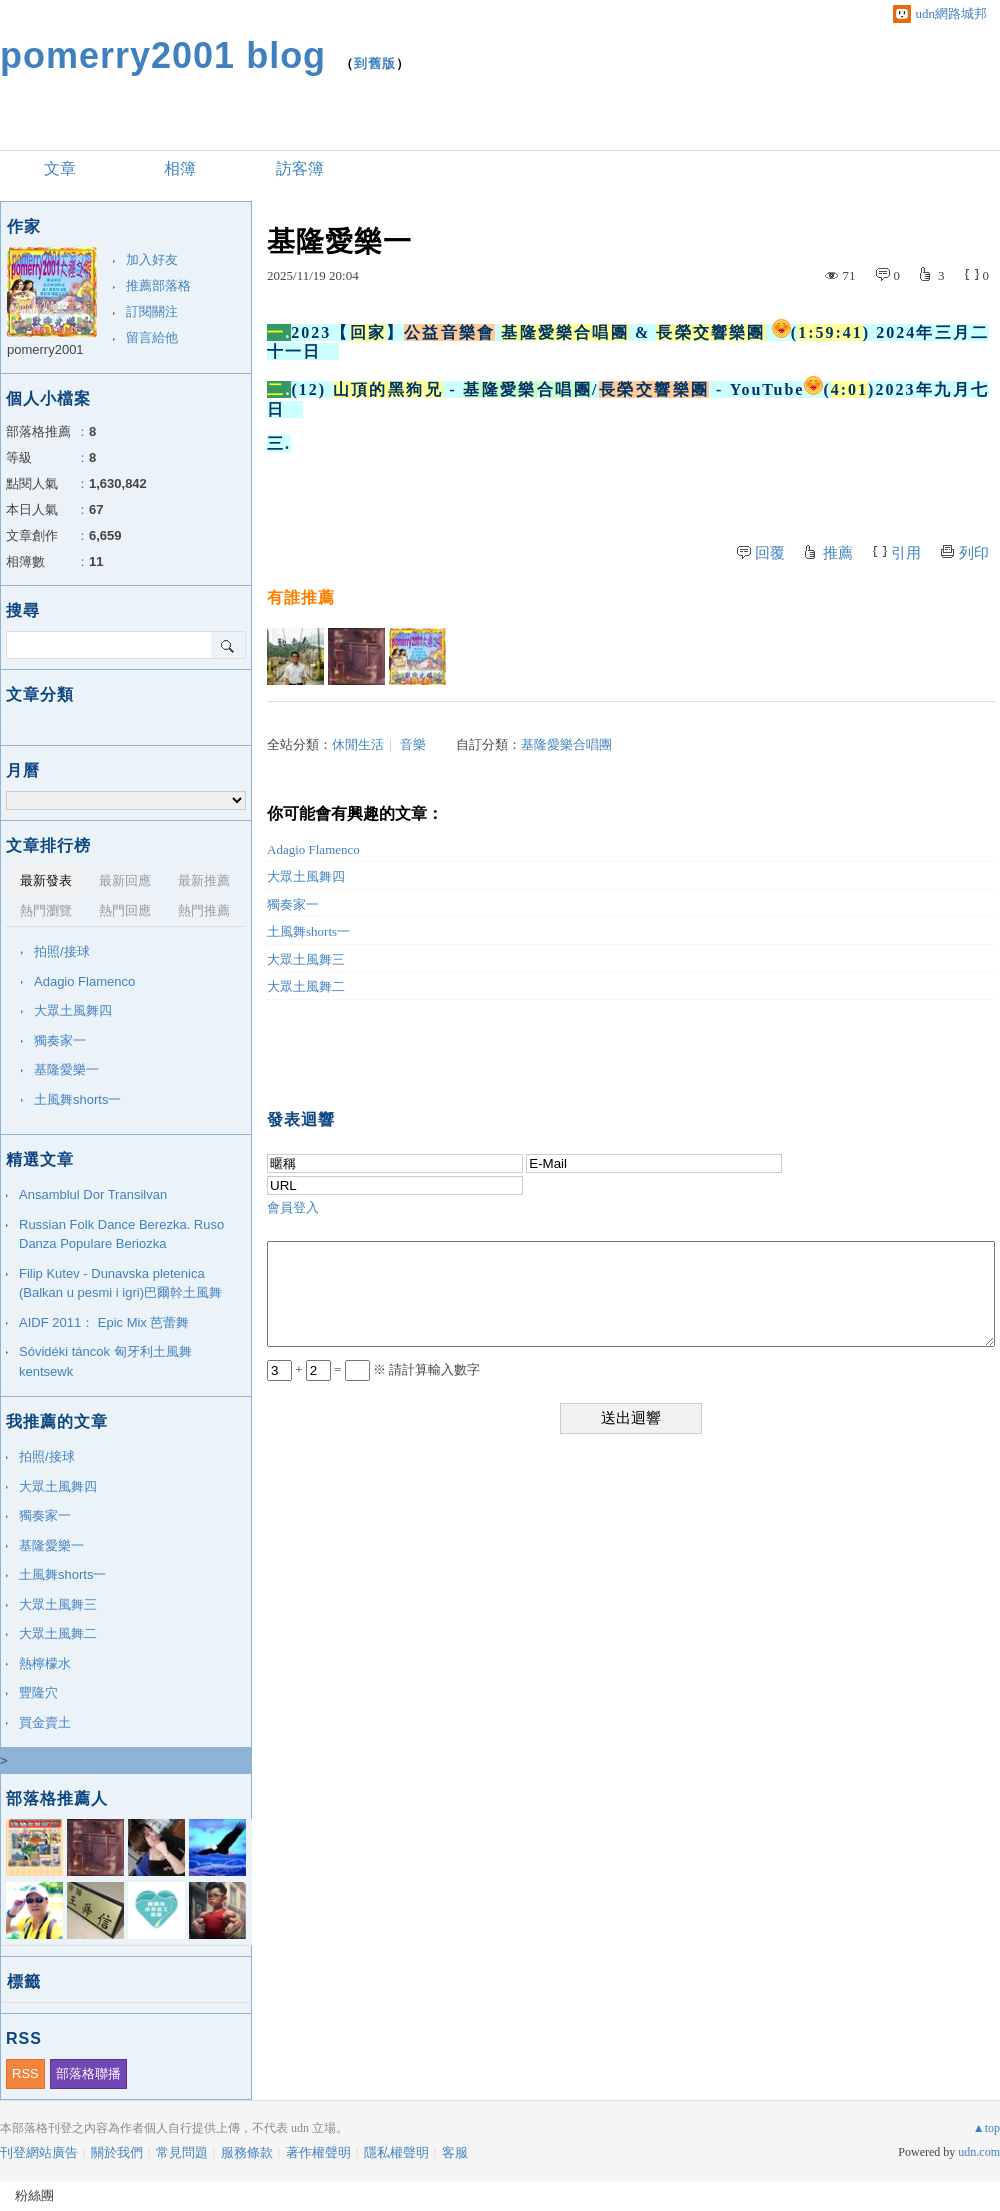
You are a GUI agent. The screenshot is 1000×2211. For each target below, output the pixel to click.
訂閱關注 (152, 311)
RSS (25, 2073)
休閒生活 (358, 744)
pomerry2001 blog (163, 55)
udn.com (979, 2152)
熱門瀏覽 (46, 910)
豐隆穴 (38, 1692)
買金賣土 (45, 1722)
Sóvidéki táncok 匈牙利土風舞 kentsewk (105, 1361)
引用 (906, 553)
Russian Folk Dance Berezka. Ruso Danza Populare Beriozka (121, 1234)
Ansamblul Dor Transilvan (93, 1194)
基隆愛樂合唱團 (566, 744)
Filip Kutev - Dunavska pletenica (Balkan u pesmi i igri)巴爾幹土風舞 (120, 1283)
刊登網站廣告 (39, 2152)
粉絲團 (34, 2195)
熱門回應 (125, 910)
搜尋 (228, 645)
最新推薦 (204, 880)
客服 (455, 2152)
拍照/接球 (62, 951)
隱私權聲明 (396, 2152)
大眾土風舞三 (306, 959)
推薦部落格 (158, 285)
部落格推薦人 (57, 1798)
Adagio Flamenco (313, 849)
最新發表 (46, 880)
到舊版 (375, 63)
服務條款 (247, 2152)
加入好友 (152, 259)
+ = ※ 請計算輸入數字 (373, 1369)
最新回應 (125, 880)
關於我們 (117, 2152)
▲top (986, 2128)
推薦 (838, 553)
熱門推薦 (204, 910)
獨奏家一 (293, 904)
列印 (974, 553)
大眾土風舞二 (306, 986)
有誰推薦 (301, 597)
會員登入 (293, 1207)
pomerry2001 (45, 349)
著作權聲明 (318, 2152)
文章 (60, 168)
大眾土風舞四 (306, 876)
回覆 (770, 553)
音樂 (413, 744)
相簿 (180, 168)
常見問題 (182, 2152)
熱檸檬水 (45, 1663)
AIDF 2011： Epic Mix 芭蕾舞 (104, 1322)
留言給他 (152, 337)
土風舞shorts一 (308, 931)
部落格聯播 (88, 2073)
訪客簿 (300, 168)
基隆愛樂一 (66, 1069)
